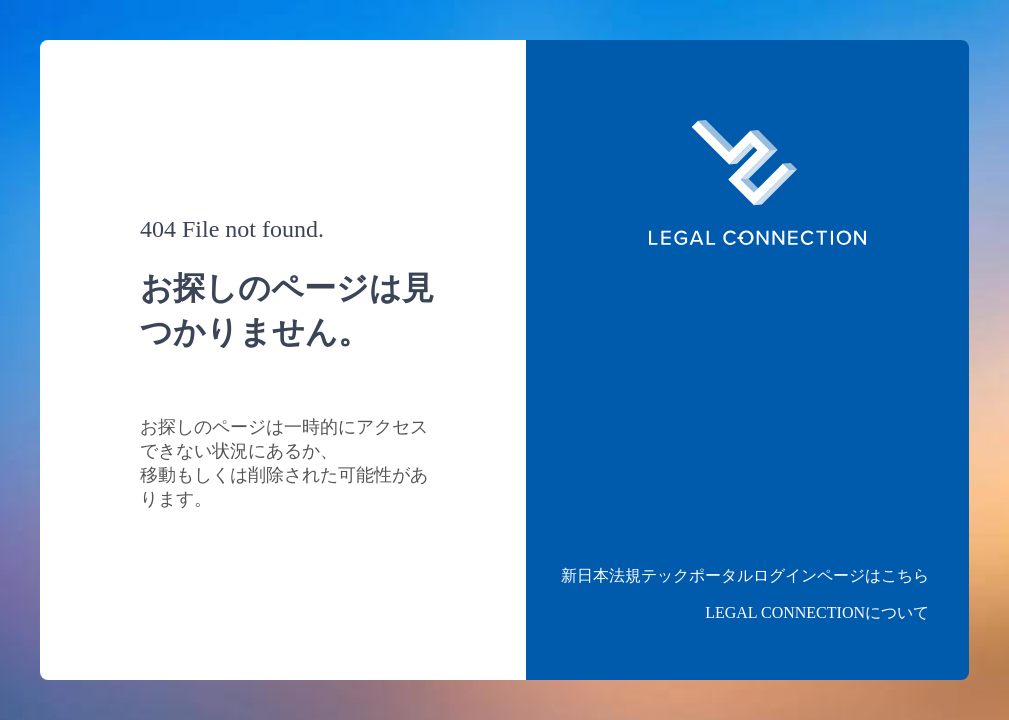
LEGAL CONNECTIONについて (817, 612)
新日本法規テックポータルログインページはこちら (745, 575)
